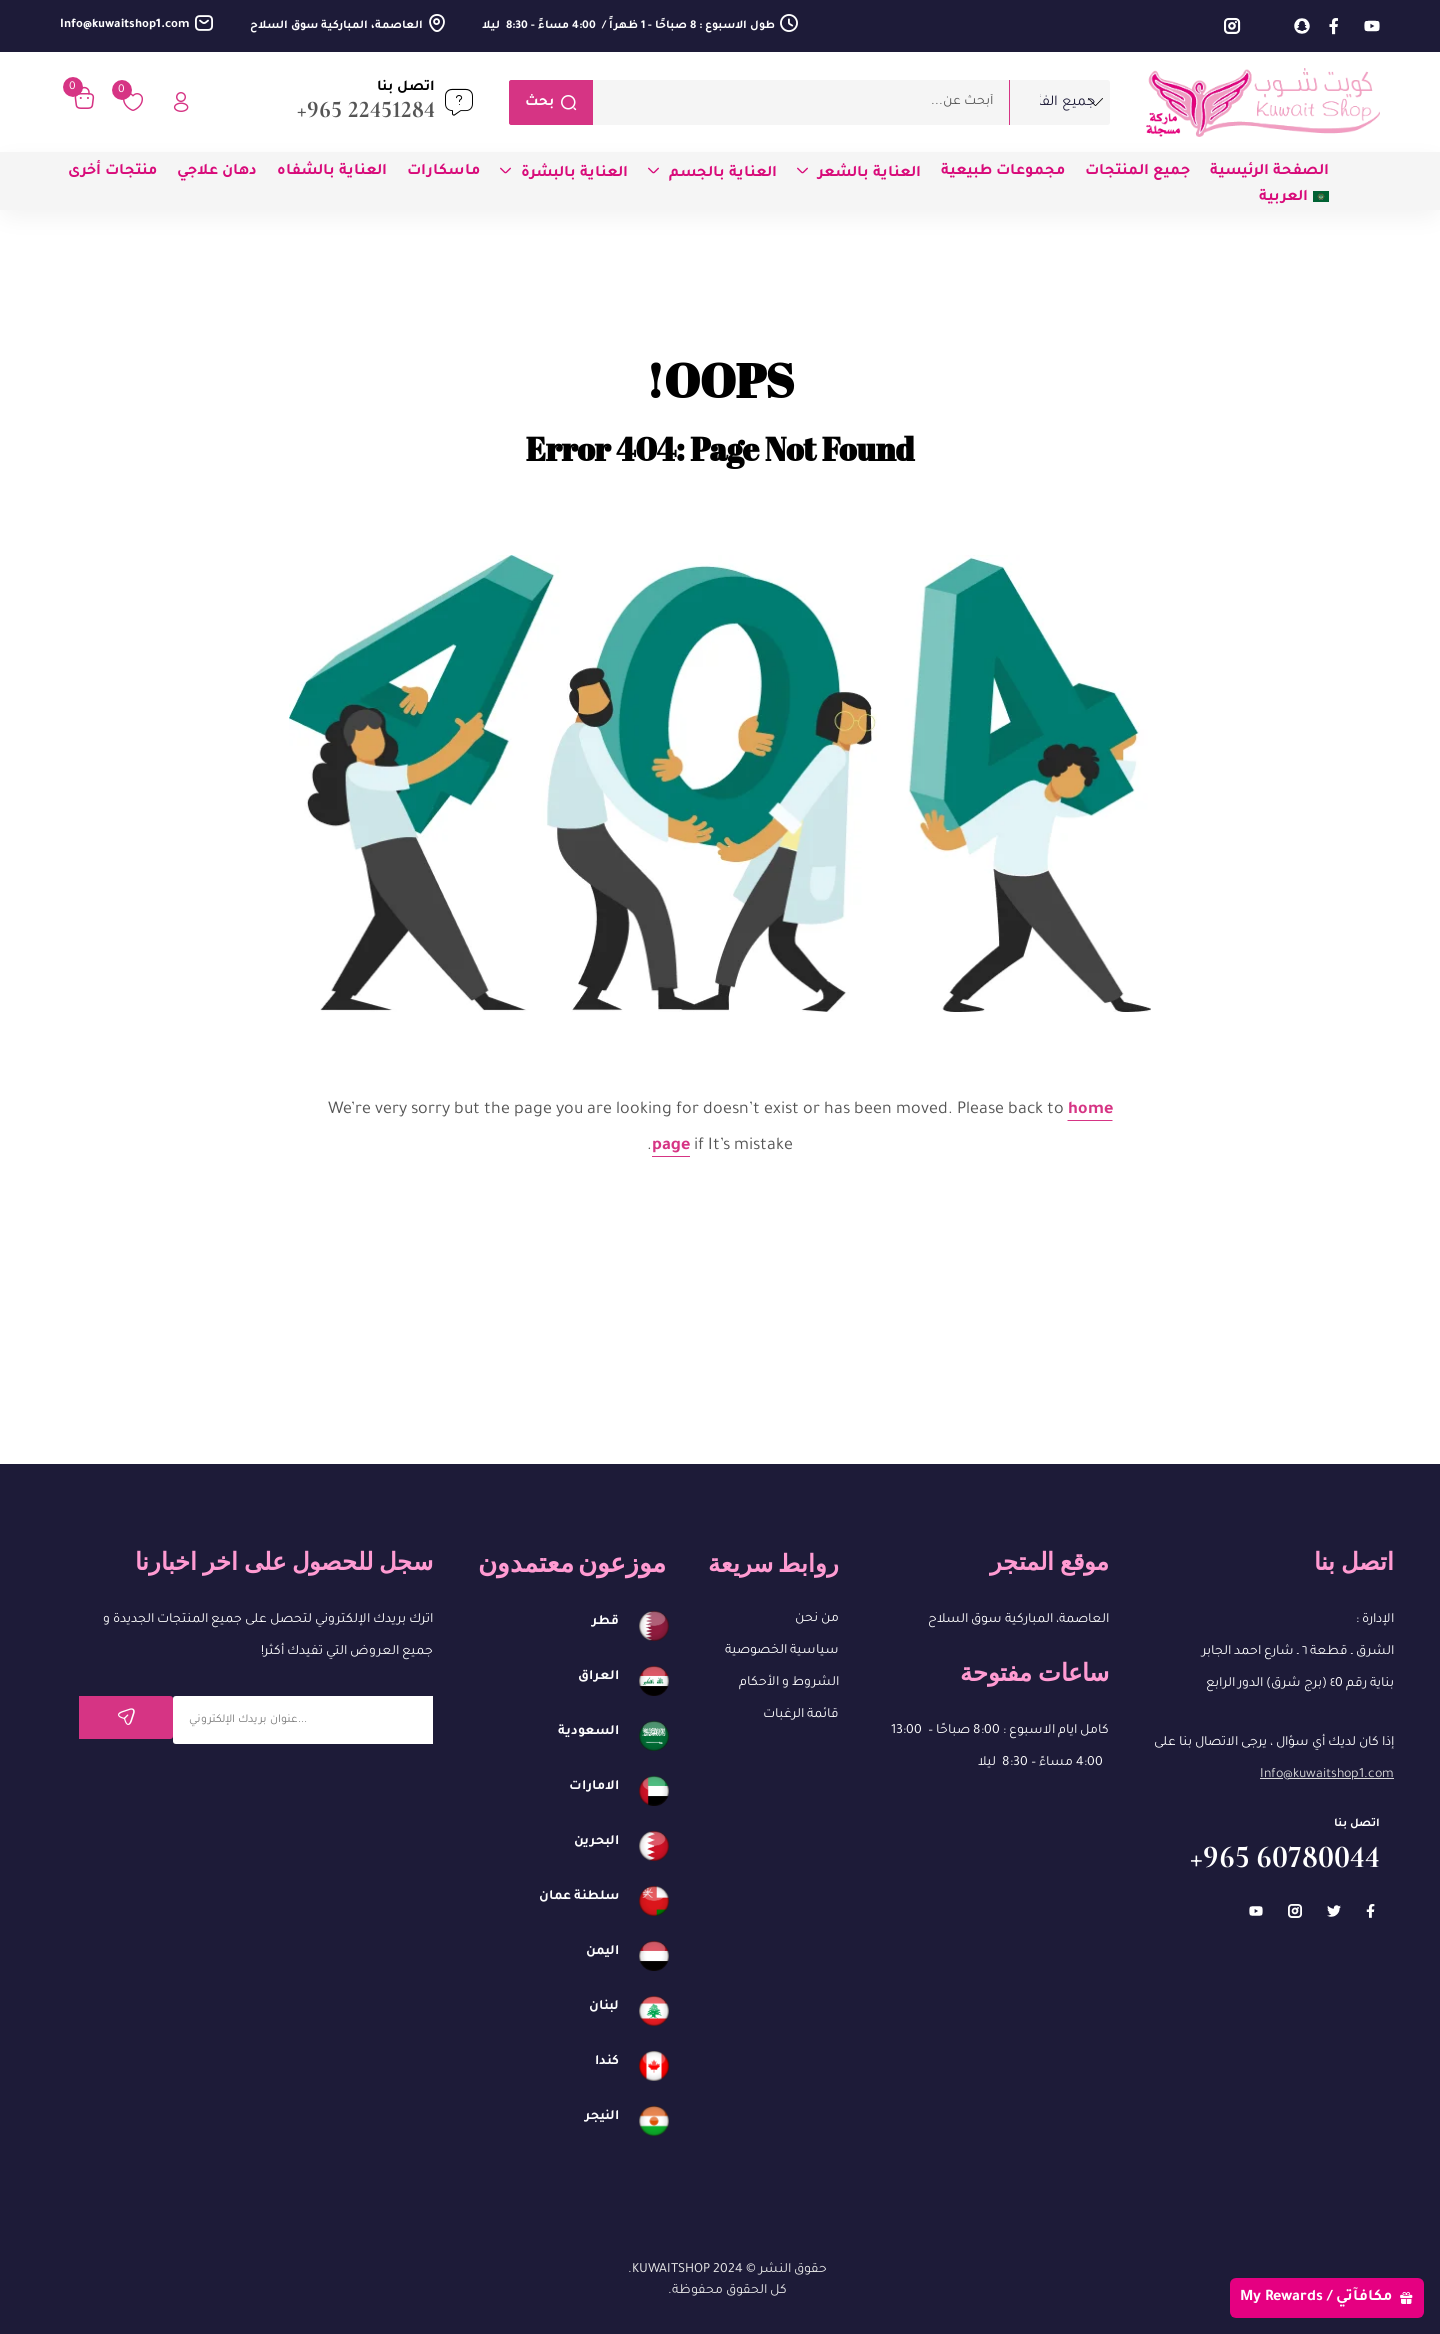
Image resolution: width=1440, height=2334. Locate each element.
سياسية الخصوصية (782, 1651)
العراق (598, 1677)
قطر (605, 1622)
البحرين (596, 1842)
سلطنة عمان (579, 1897)
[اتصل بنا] (459, 102)
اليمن (602, 1952)
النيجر (602, 2117)
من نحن (817, 1619)
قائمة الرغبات (801, 1715)
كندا (607, 2062)
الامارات (594, 1787)
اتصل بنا (406, 87)
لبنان (604, 2007)
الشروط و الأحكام (789, 1683)
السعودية (588, 1732)
